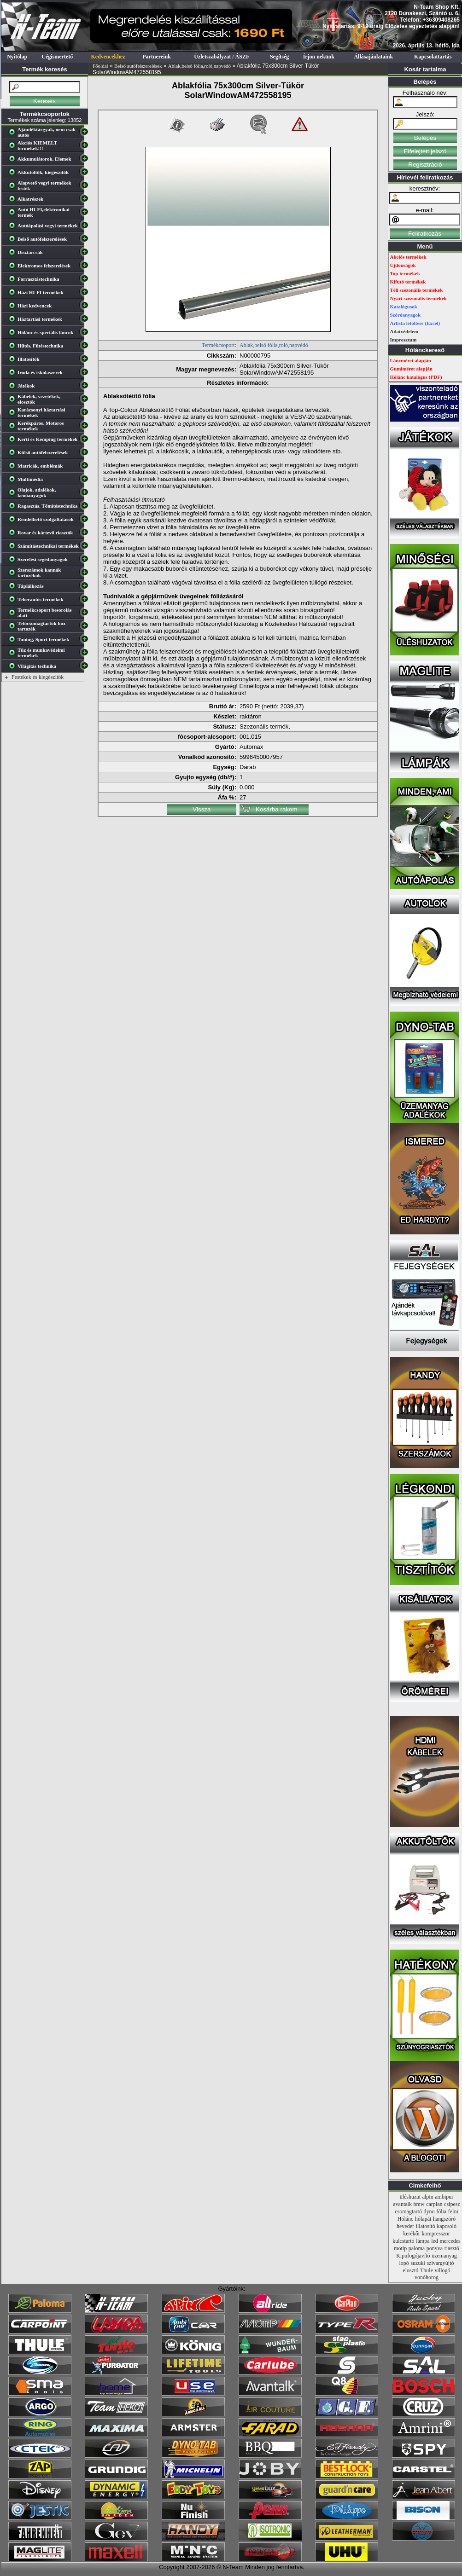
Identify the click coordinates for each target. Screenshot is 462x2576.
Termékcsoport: (219, 345)
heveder (405, 2226)
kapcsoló (446, 2226)
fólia (441, 2211)
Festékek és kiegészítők (38, 677)
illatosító (425, 2226)
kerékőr (411, 2233)
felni (453, 2211)
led (434, 2241)
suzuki (417, 2263)
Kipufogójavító (413, 2255)
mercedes (449, 2241)
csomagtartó (408, 2211)
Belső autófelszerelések (138, 66)
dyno (429, 2211)
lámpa (422, 2241)
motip (400, 2248)
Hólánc (406, 2219)
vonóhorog (427, 2277)
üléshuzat (410, 2197)
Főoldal (100, 66)
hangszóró (444, 2219)
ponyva (435, 2248)
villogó (442, 2270)
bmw (419, 2204)
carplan (434, 2204)
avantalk (402, 2204)
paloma (417, 2248)
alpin (427, 2197)
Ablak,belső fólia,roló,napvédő (199, 66)
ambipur (444, 2197)
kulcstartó (403, 2241)
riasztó (451, 2248)
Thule (426, 2270)
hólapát (423, 2219)
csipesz (452, 2204)
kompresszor (435, 2233)
